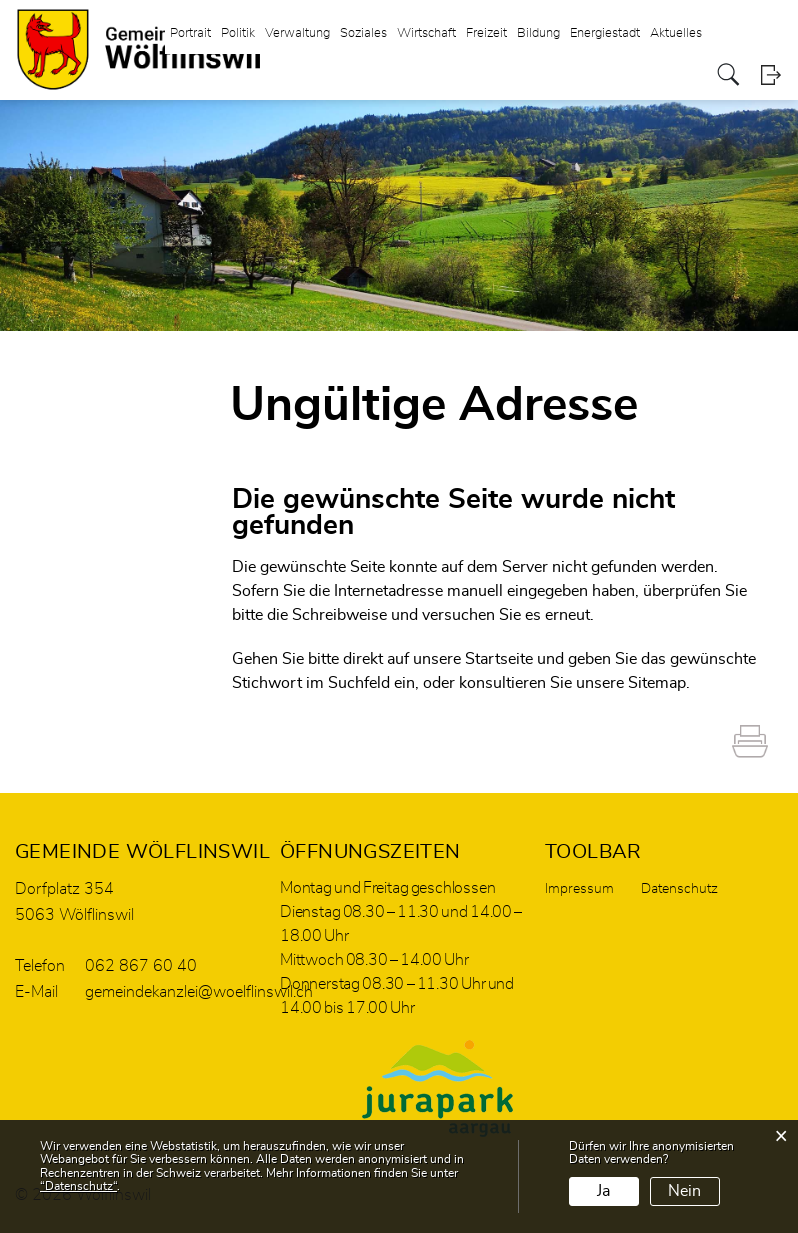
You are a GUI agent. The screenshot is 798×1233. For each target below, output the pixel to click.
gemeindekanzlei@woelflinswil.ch (199, 992)
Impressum (579, 889)
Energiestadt (605, 33)
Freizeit (486, 33)
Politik (238, 33)
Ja (603, 1191)
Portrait (190, 33)
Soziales (363, 33)
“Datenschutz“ (78, 1186)
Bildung (538, 33)
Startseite (499, 659)
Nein (684, 1191)
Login (770, 74)
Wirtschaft (426, 33)
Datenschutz (679, 889)
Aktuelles (676, 33)
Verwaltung (297, 33)
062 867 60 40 (141, 966)
